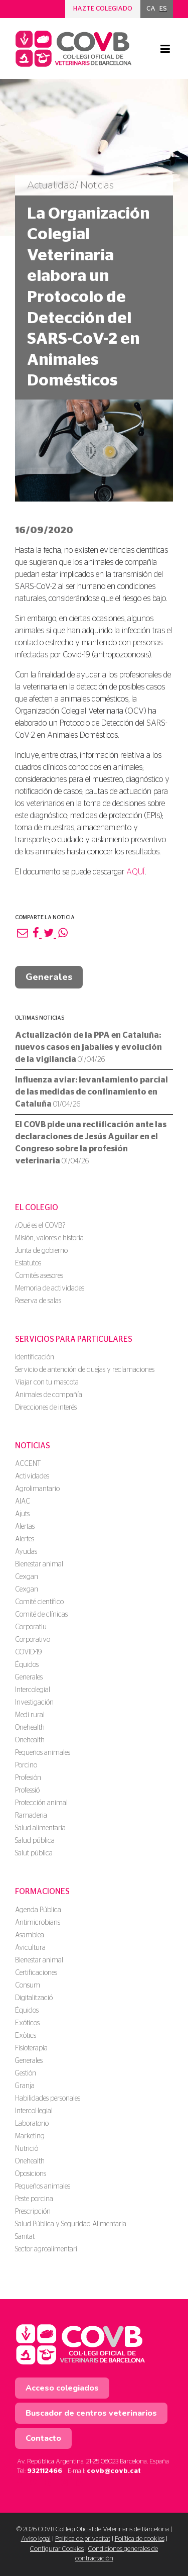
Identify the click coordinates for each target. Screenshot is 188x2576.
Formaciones (42, 1892)
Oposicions (30, 2173)
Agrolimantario (37, 1489)
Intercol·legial (34, 2111)
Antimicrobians (37, 1922)
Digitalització (34, 1998)
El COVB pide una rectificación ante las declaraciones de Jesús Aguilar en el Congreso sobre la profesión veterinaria (90, 1143)
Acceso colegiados (62, 2388)
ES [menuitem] (163, 9)
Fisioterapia (31, 2048)
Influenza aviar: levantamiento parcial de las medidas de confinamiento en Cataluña (91, 1092)
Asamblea (29, 1935)
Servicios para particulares (73, 1339)
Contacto (43, 2438)
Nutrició (26, 2148)
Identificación (34, 1357)
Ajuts (22, 1514)
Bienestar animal (39, 1564)
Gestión (25, 2073)
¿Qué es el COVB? (40, 1225)
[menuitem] (150, 9)
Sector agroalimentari (46, 2249)
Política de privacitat (82, 2539)
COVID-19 (28, 1652)
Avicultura (30, 1947)
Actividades (32, 1476)
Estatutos (28, 1263)
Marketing (30, 2136)
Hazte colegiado (102, 9)
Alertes (24, 1539)
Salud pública (35, 1840)
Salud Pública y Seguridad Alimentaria (70, 2224)
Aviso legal (36, 2539)
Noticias (32, 1446)
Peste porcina (34, 2199)
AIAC (22, 1501)
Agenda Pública (38, 1910)
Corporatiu (31, 1627)
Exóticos (27, 2023)
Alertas (25, 1526)
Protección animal (41, 1803)
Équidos (27, 1664)
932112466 (44, 2471)
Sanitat (25, 2236)
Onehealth (30, 1727)
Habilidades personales (47, 2098)
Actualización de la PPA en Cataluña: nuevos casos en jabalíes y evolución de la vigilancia (88, 1047)
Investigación (34, 1702)
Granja (25, 2086)
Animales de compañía (48, 1395)
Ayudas (26, 1551)
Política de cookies (139, 2539)
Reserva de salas (38, 1301)
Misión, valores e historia (49, 1238)
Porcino (26, 1765)
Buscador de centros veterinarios (91, 2413)
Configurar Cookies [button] (57, 2549)
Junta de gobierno (41, 1250)
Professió (27, 1790)
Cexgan (26, 1576)
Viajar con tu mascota (47, 1382)
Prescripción (33, 2211)
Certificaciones (36, 1972)
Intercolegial (32, 1690)
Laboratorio (32, 2123)
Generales (49, 977)
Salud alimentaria (40, 1828)
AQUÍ (135, 872)
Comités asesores (39, 1275)
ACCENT (28, 1463)
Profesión (28, 1777)
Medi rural (30, 1715)
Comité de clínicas (41, 1614)
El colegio (36, 1208)
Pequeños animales (42, 1752)
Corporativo (32, 1639)
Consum (27, 1985)
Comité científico (39, 1602)
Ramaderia (31, 1815)
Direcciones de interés (46, 1407)
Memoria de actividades (49, 1288)
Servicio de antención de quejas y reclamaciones (84, 1369)
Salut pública (34, 1853)
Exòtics (25, 2035)
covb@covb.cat (114, 2471)
